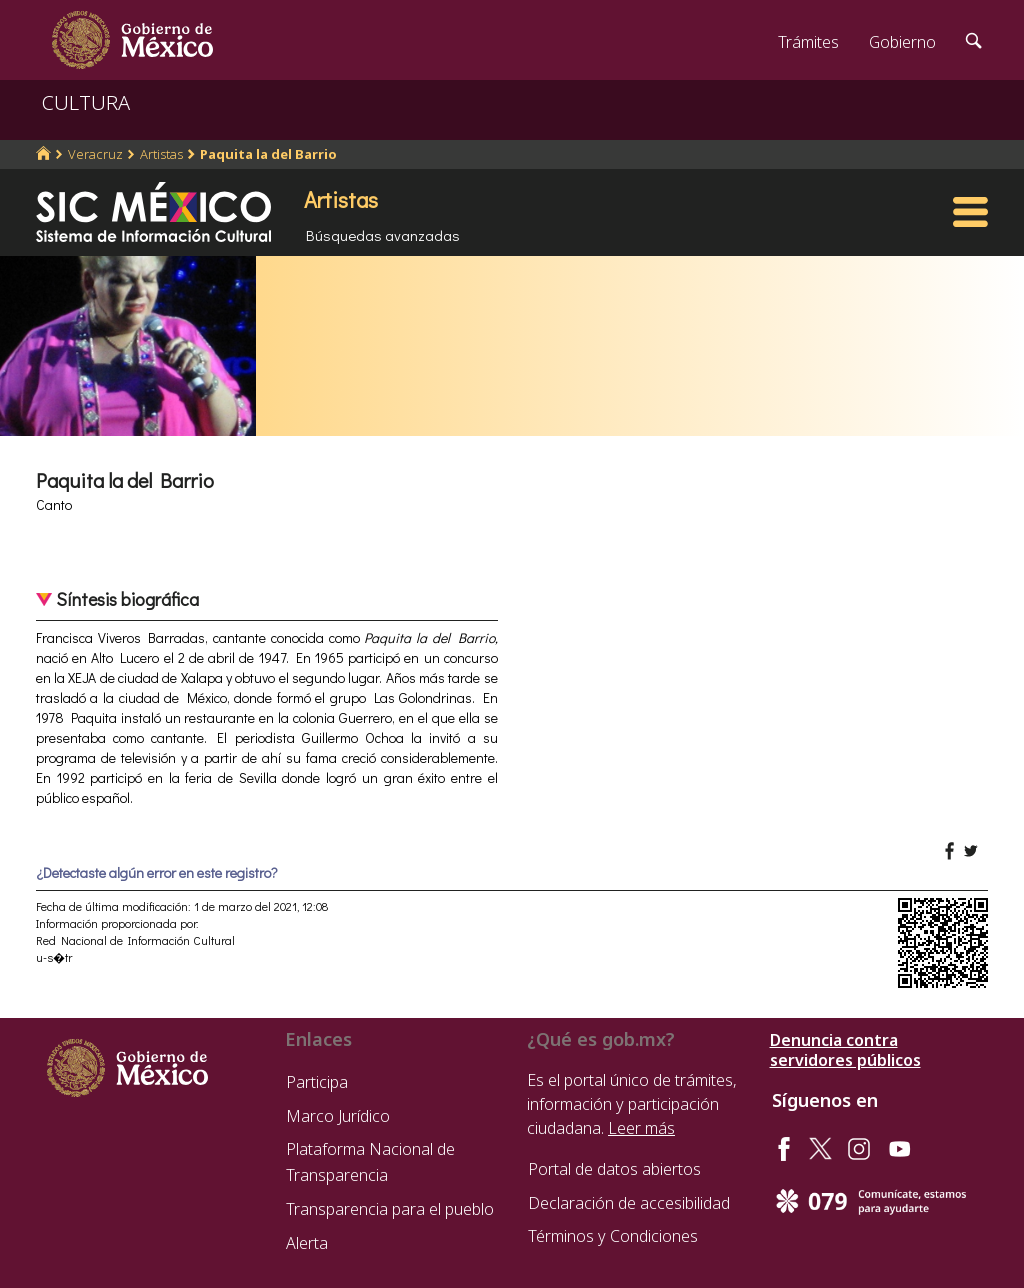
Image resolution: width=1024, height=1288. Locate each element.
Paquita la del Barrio (268, 154)
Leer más (641, 1128)
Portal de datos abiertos (614, 1169)
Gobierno (902, 42)
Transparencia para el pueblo (390, 1209)
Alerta (307, 1243)
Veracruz (95, 154)
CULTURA (86, 102)
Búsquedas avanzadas (383, 235)
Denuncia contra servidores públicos (845, 1050)
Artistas (161, 154)
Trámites (808, 42)
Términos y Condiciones (613, 1236)
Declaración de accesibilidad (629, 1203)
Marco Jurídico (338, 1116)
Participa (317, 1082)
